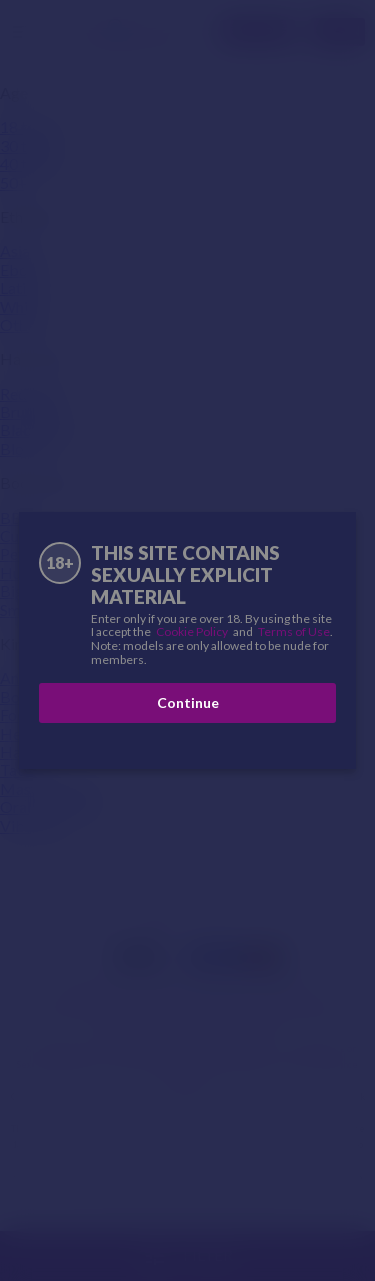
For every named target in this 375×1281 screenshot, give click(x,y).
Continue (188, 702)
